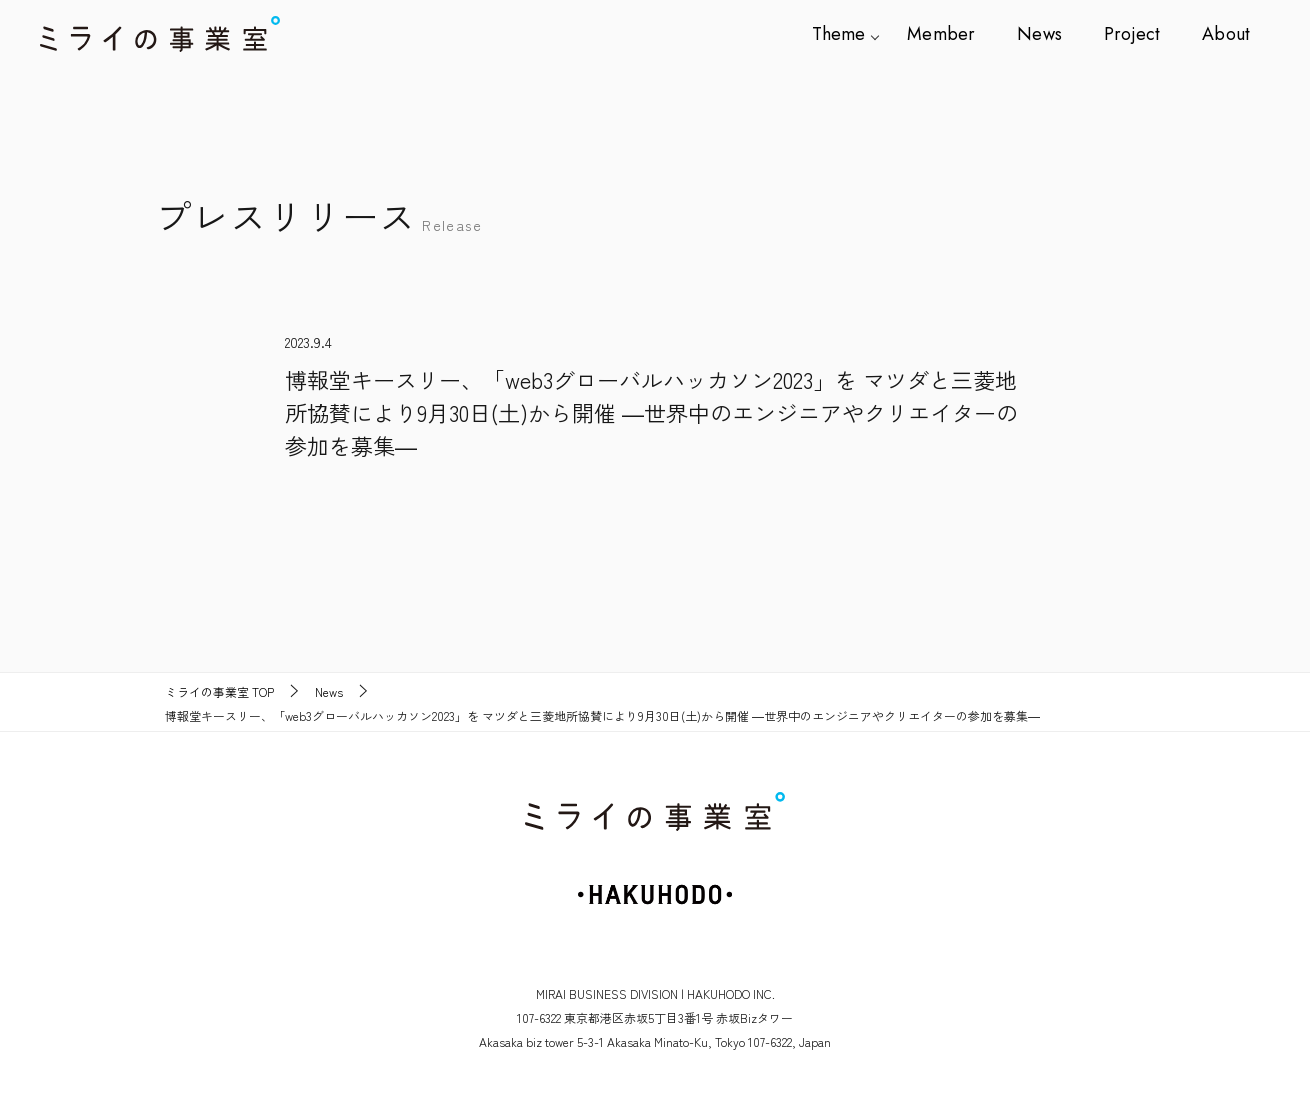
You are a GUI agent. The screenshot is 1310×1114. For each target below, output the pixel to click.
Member (950, 34)
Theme (850, 34)
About (1226, 34)
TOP (219, 692)
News (1046, 34)
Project (1135, 34)
